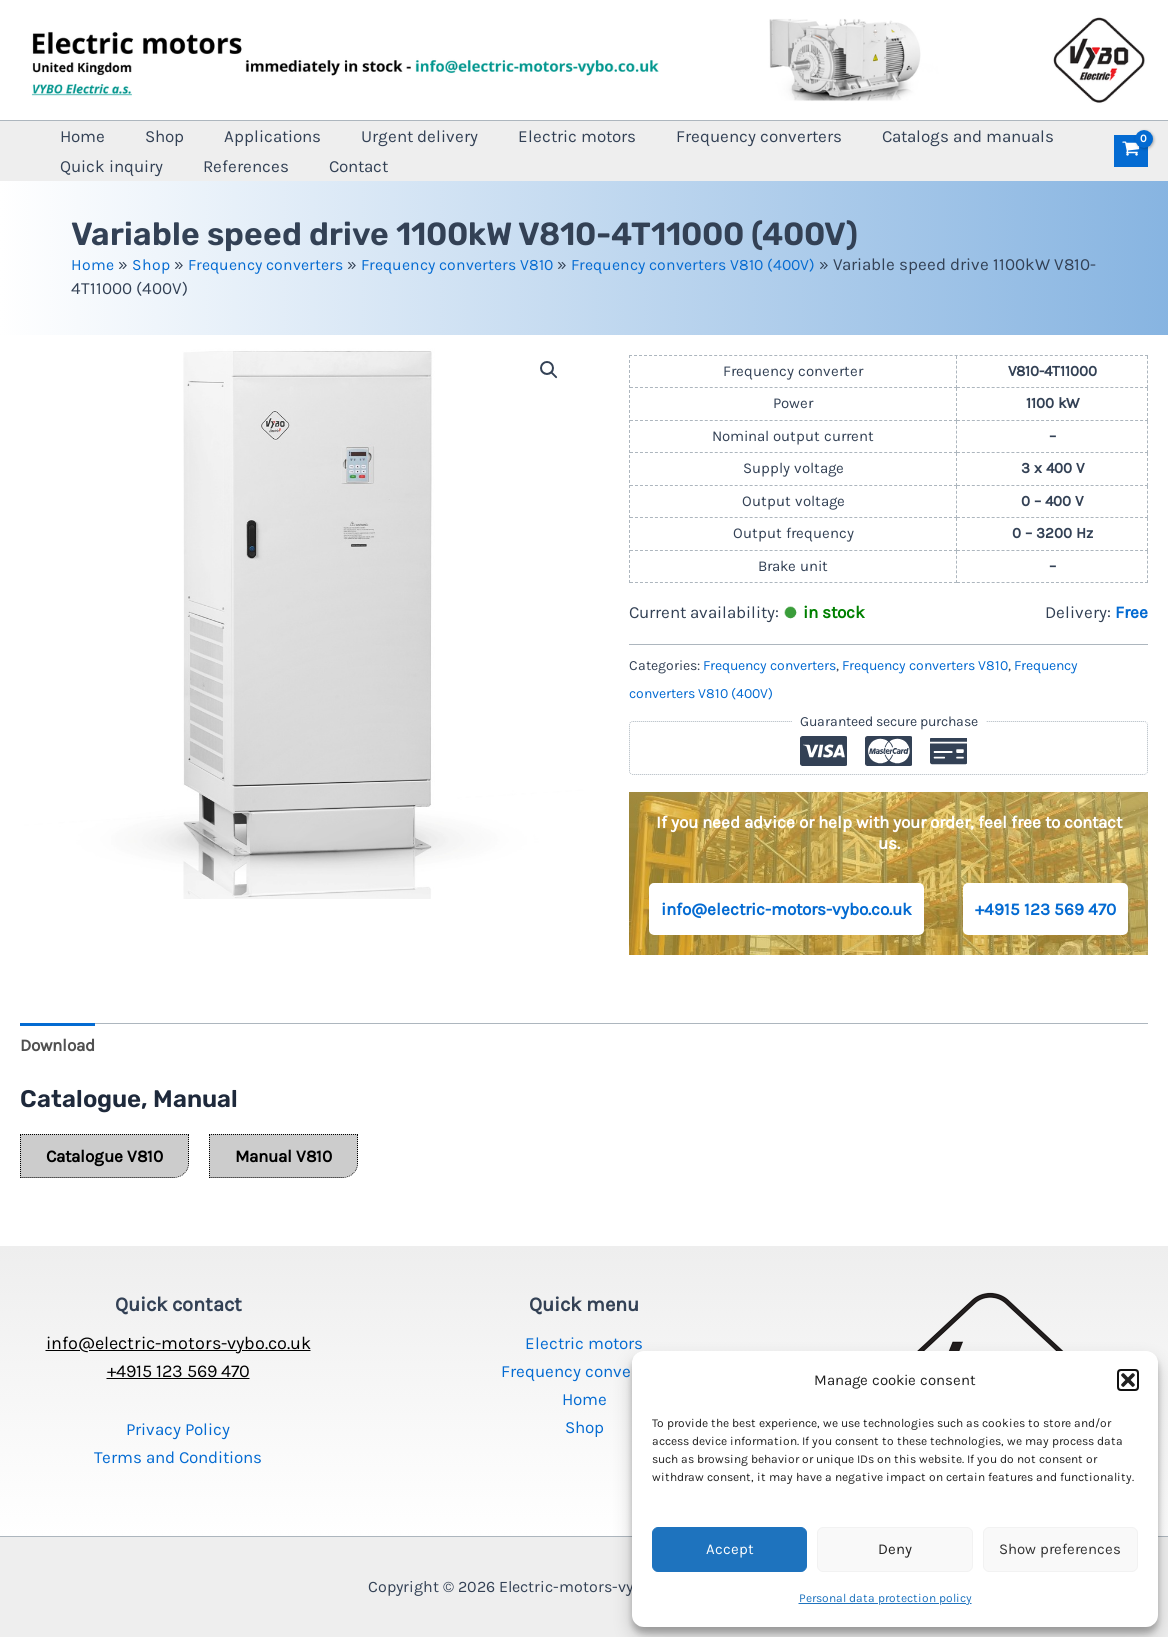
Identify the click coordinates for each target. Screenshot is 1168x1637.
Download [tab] (57, 1045)
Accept (730, 1549)
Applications (232, 136)
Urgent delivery (363, 136)
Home (74, 136)
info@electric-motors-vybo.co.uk (786, 909)
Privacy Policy (178, 1429)
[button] (1128, 1380)
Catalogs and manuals (864, 136)
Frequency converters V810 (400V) (730, 264)
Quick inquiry (1025, 136)
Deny (895, 1549)
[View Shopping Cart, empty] (1131, 151)
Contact (191, 166)
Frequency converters (671, 136)
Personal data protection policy (885, 1598)
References (95, 166)
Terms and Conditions (178, 1457)
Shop (140, 136)
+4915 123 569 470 (1045, 909)
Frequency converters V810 (478, 264)
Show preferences (1060, 1549)
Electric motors (505, 136)
